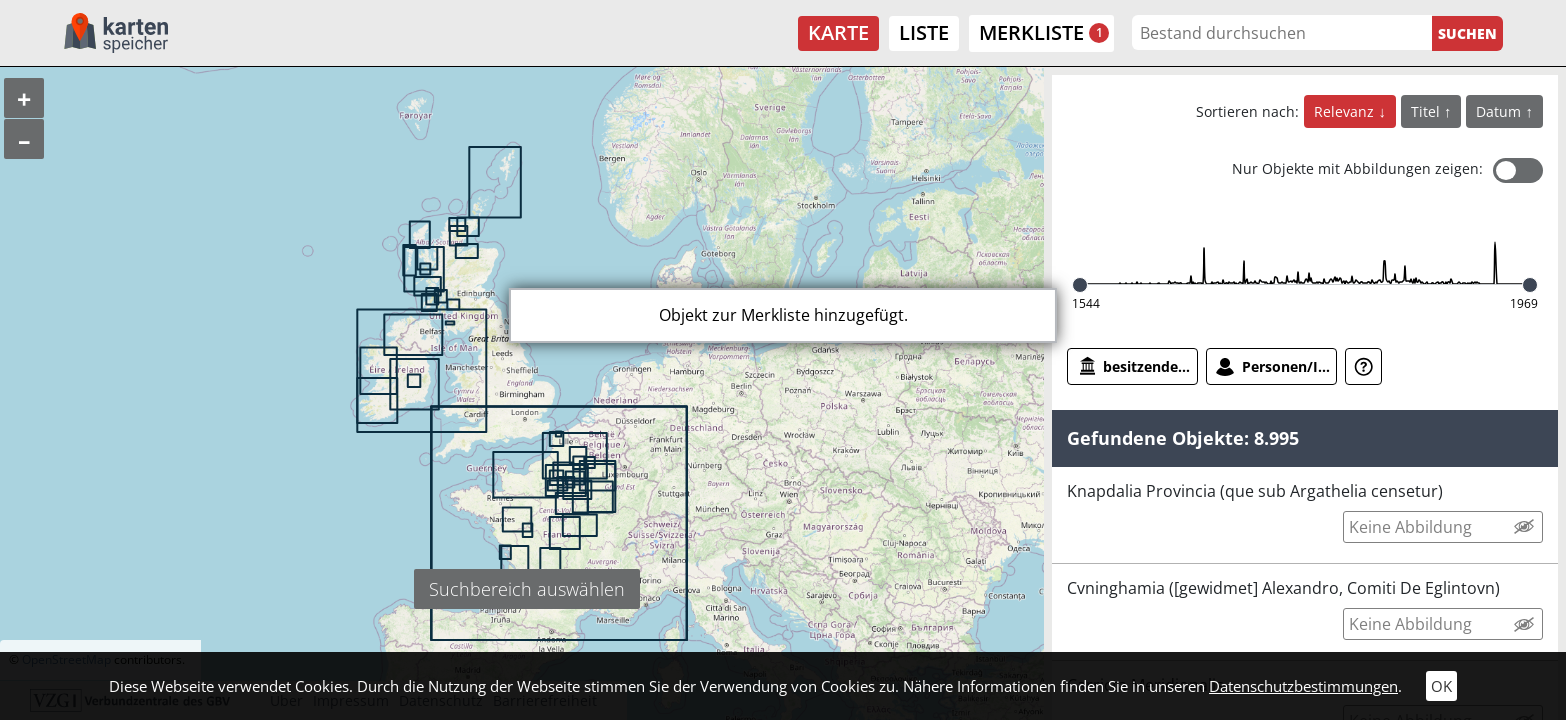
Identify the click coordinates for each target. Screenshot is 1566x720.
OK (1441, 686)
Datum (1500, 111)
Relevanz (1346, 111)
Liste (924, 32)
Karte (838, 32)
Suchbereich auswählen (527, 589)
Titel (1427, 111)
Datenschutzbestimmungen (1303, 686)
